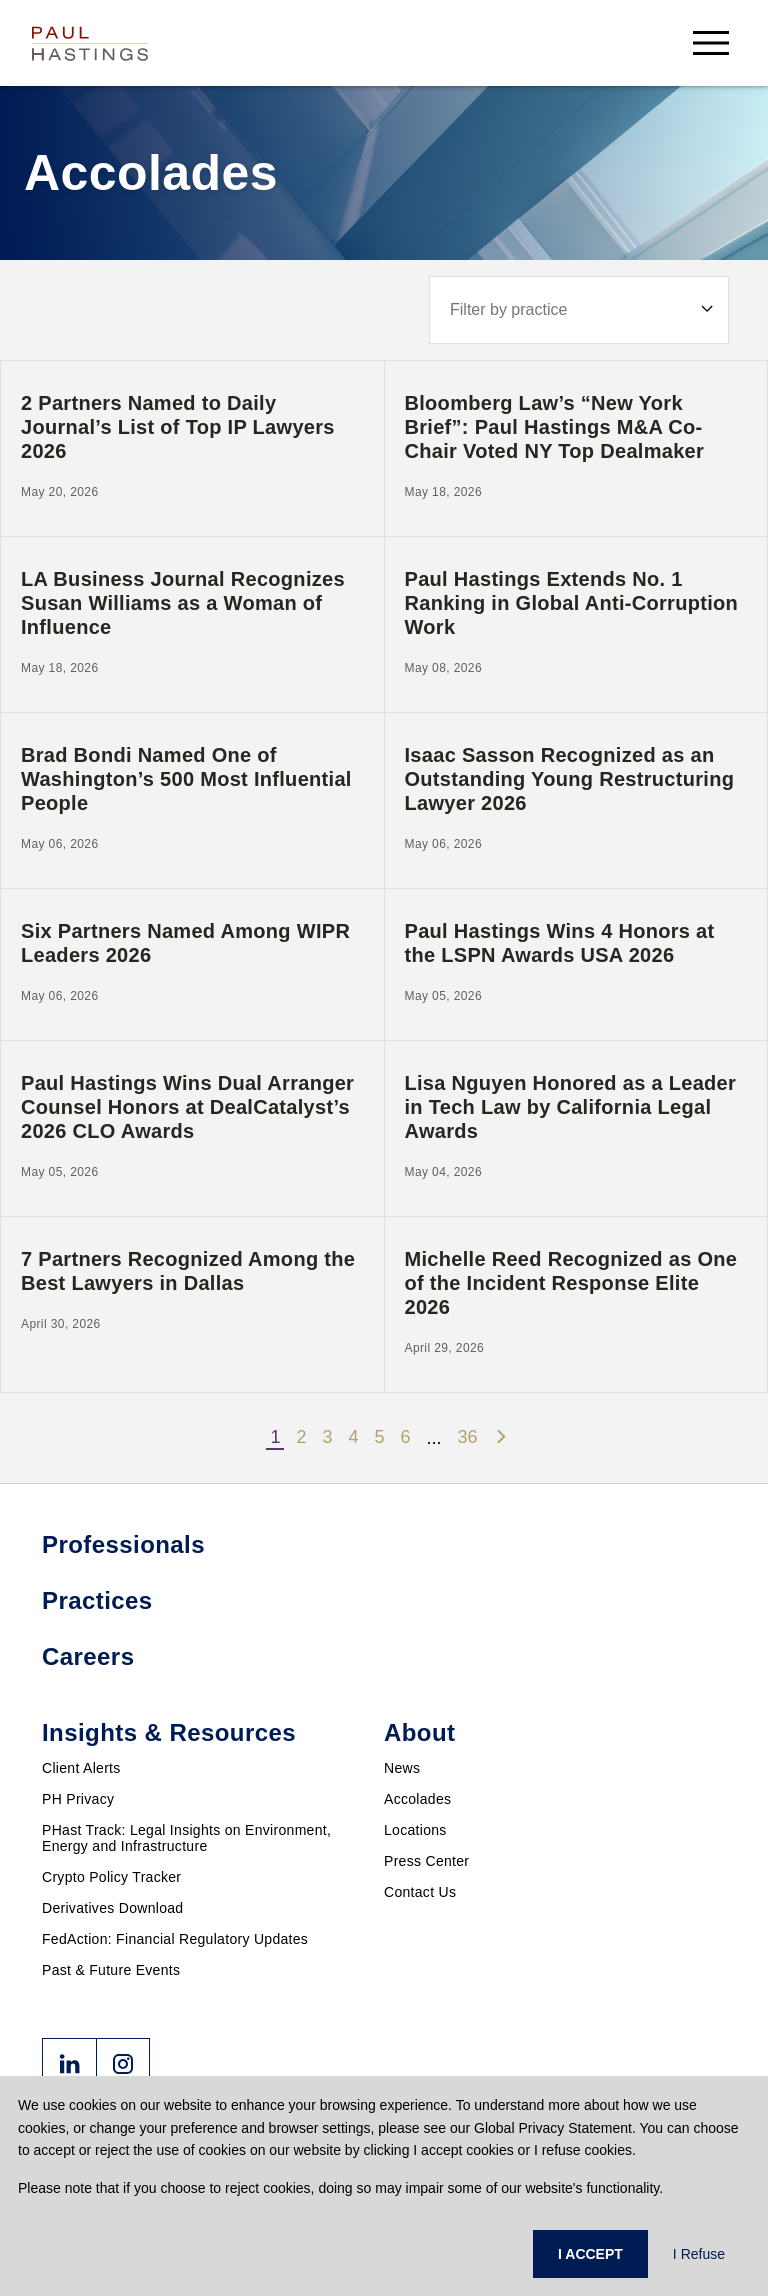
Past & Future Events (111, 1970)
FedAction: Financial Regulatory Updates (175, 1939)
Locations (415, 1830)
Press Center (426, 1861)
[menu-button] (711, 42)
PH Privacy (78, 1799)
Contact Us (420, 1892)
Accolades (417, 1799)
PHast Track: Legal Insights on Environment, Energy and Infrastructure (186, 1838)
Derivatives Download (112, 1908)
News (402, 1768)
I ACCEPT (590, 2254)
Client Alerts (81, 1768)
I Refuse (699, 2254)
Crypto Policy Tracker (111, 1877)
